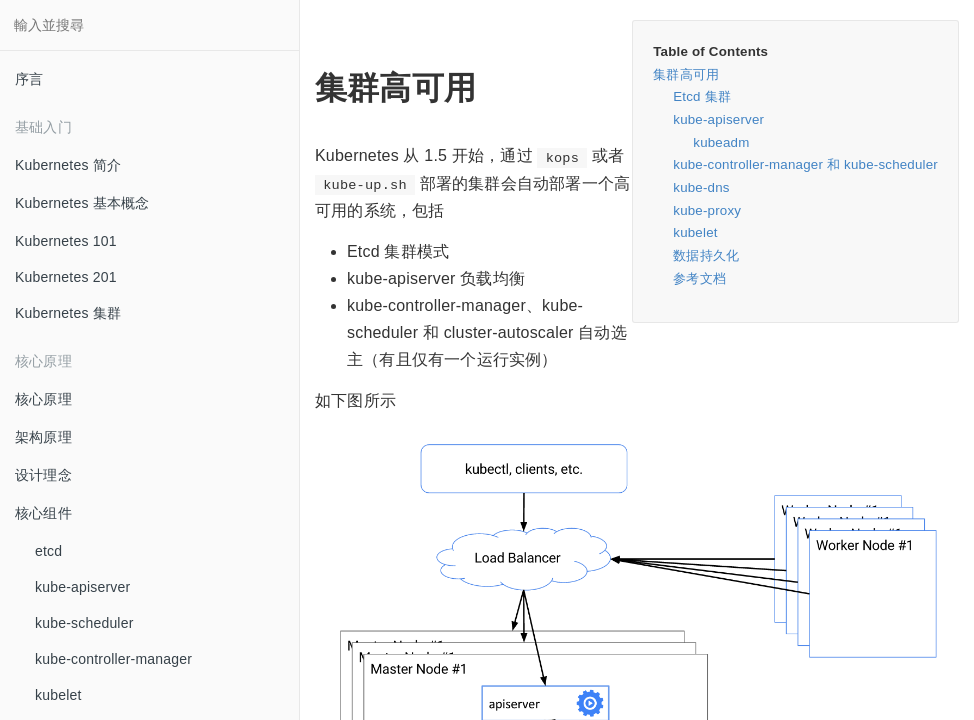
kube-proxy (707, 210)
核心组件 (43, 513)
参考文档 (699, 278)
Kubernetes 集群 (68, 313)
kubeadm (721, 142)
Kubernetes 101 (66, 241)
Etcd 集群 (702, 96)
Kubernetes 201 (66, 277)
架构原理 (43, 437)
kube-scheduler (84, 623)
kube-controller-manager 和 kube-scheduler (805, 164)
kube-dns (701, 187)
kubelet (58, 695)
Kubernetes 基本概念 (82, 203)
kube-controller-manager (113, 659)
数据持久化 (706, 255)
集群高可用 (686, 74)
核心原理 (43, 399)
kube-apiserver (82, 587)
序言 (29, 79)
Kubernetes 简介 (68, 165)
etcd (48, 551)
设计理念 (43, 475)
